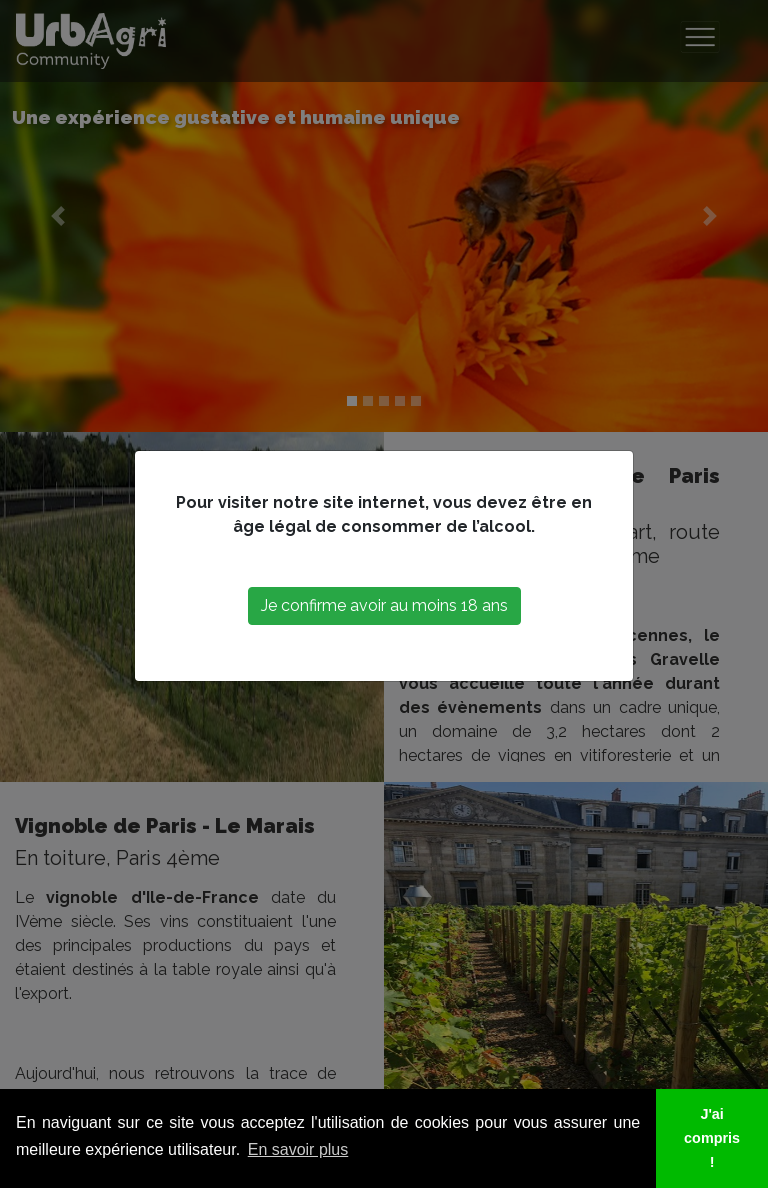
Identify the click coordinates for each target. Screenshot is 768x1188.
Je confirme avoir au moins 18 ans (384, 605)
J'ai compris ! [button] (712, 1138)
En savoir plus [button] (298, 1149)
